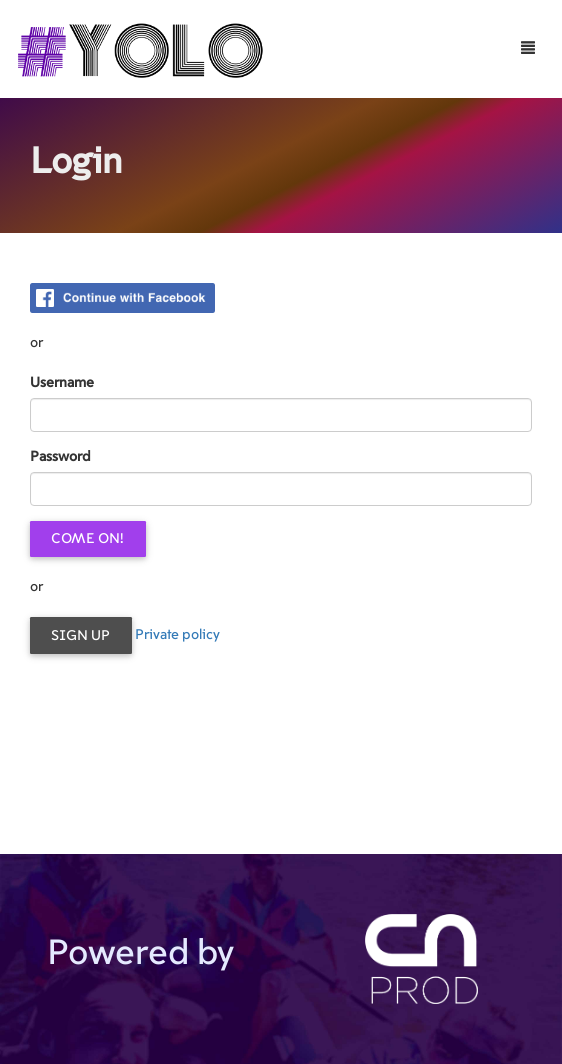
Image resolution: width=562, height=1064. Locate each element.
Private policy (177, 635)
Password (60, 457)
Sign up (80, 636)
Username (62, 383)
